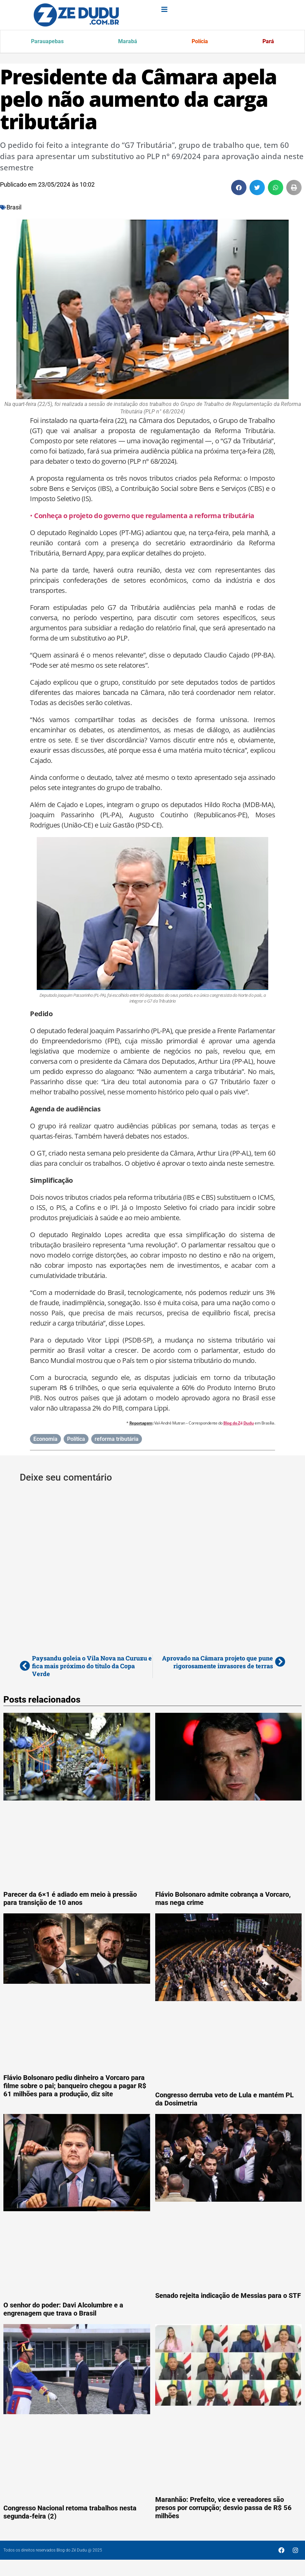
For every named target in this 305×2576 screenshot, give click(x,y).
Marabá (128, 42)
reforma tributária (117, 1440)
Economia (45, 1440)
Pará (268, 42)
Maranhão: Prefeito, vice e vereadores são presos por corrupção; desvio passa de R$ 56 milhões (223, 2508)
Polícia (200, 42)
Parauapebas (48, 42)
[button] (238, 188)
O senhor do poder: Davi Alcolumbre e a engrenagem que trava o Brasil (63, 2310)
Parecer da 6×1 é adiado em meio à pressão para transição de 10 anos (70, 1899)
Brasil (13, 208)
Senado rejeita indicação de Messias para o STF (228, 2296)
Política (76, 1440)
